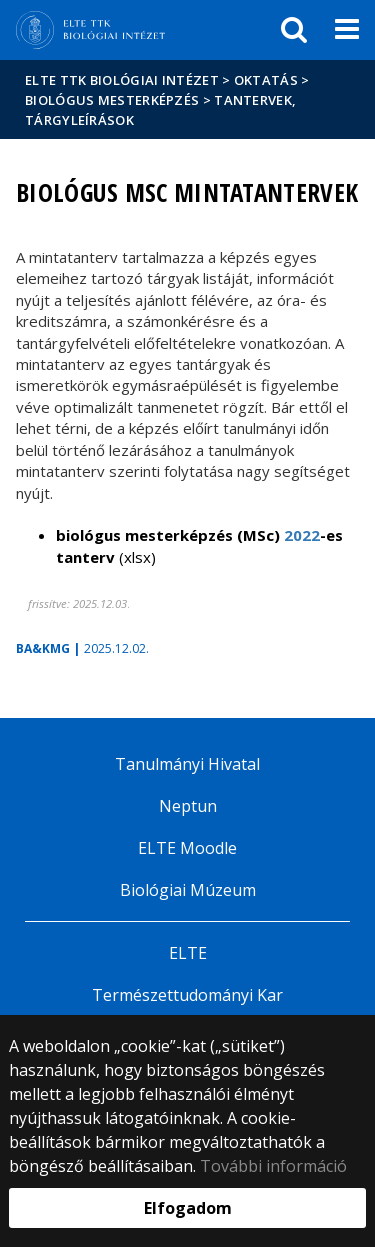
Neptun (188, 806)
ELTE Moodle (187, 848)
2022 (302, 535)
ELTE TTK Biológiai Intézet (122, 80)
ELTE (188, 953)
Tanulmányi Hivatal (187, 764)
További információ (273, 1166)
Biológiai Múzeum (188, 890)
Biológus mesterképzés (112, 100)
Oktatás (266, 80)
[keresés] (294, 30)
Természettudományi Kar (187, 995)
